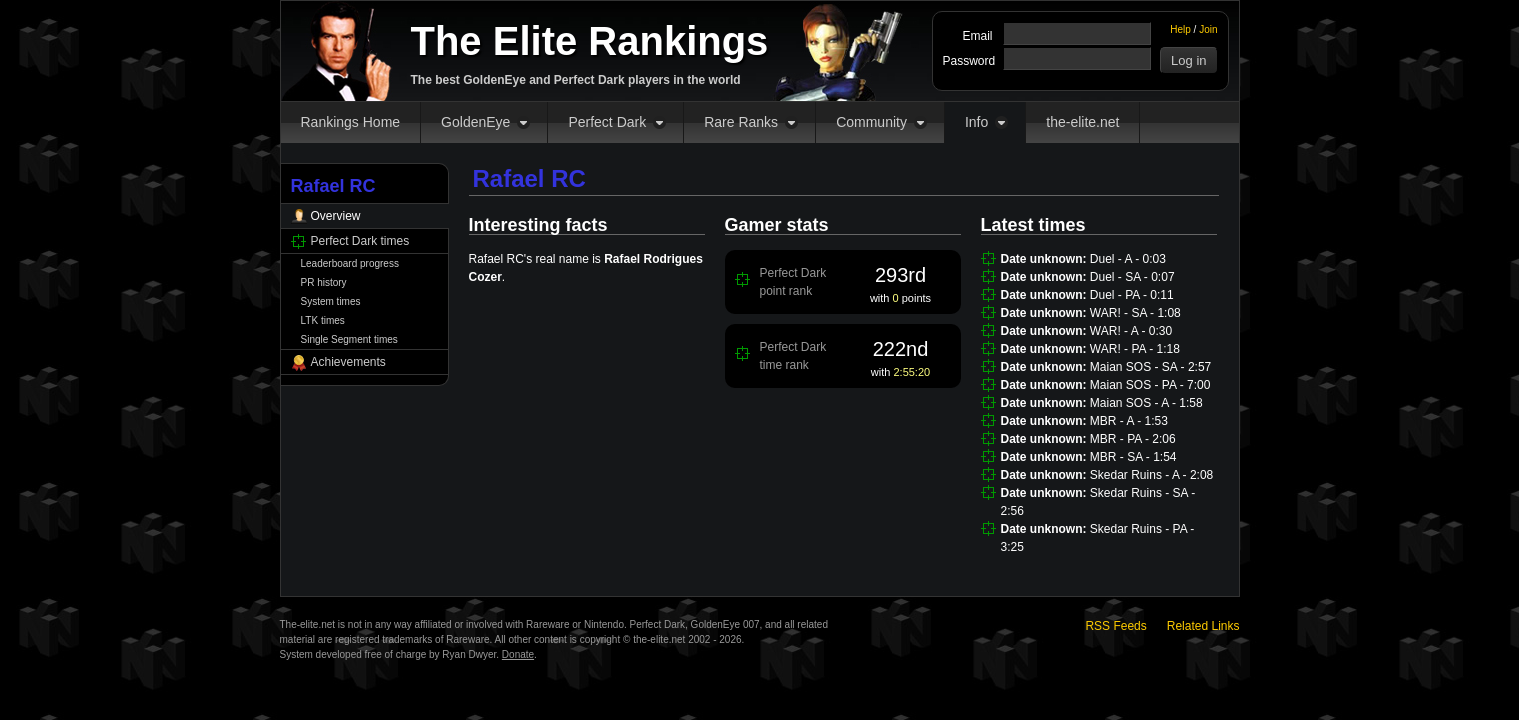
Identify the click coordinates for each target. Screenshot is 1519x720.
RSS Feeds (1115, 626)
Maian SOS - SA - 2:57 (1150, 367)
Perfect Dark (607, 122)
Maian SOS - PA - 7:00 (1150, 385)
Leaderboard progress (350, 263)
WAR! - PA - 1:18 (1135, 349)
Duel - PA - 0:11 (1132, 295)
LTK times (323, 320)
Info (976, 122)
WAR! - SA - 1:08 (1135, 313)
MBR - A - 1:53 (1129, 421)
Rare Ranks (741, 122)
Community (871, 122)
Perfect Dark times (360, 241)
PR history (324, 282)
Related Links (1203, 626)
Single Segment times (349, 339)
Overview (336, 216)
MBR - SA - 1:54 (1133, 457)
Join (1208, 29)
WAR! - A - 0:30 (1131, 331)
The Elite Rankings (590, 41)
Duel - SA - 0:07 (1132, 277)
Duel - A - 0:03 (1128, 259)
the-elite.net (1082, 122)
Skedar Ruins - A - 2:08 (1151, 475)
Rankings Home (351, 122)
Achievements (348, 362)
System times (331, 301)
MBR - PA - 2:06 (1133, 439)
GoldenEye (475, 122)
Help (1180, 29)
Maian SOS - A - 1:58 (1146, 403)
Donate (518, 654)
